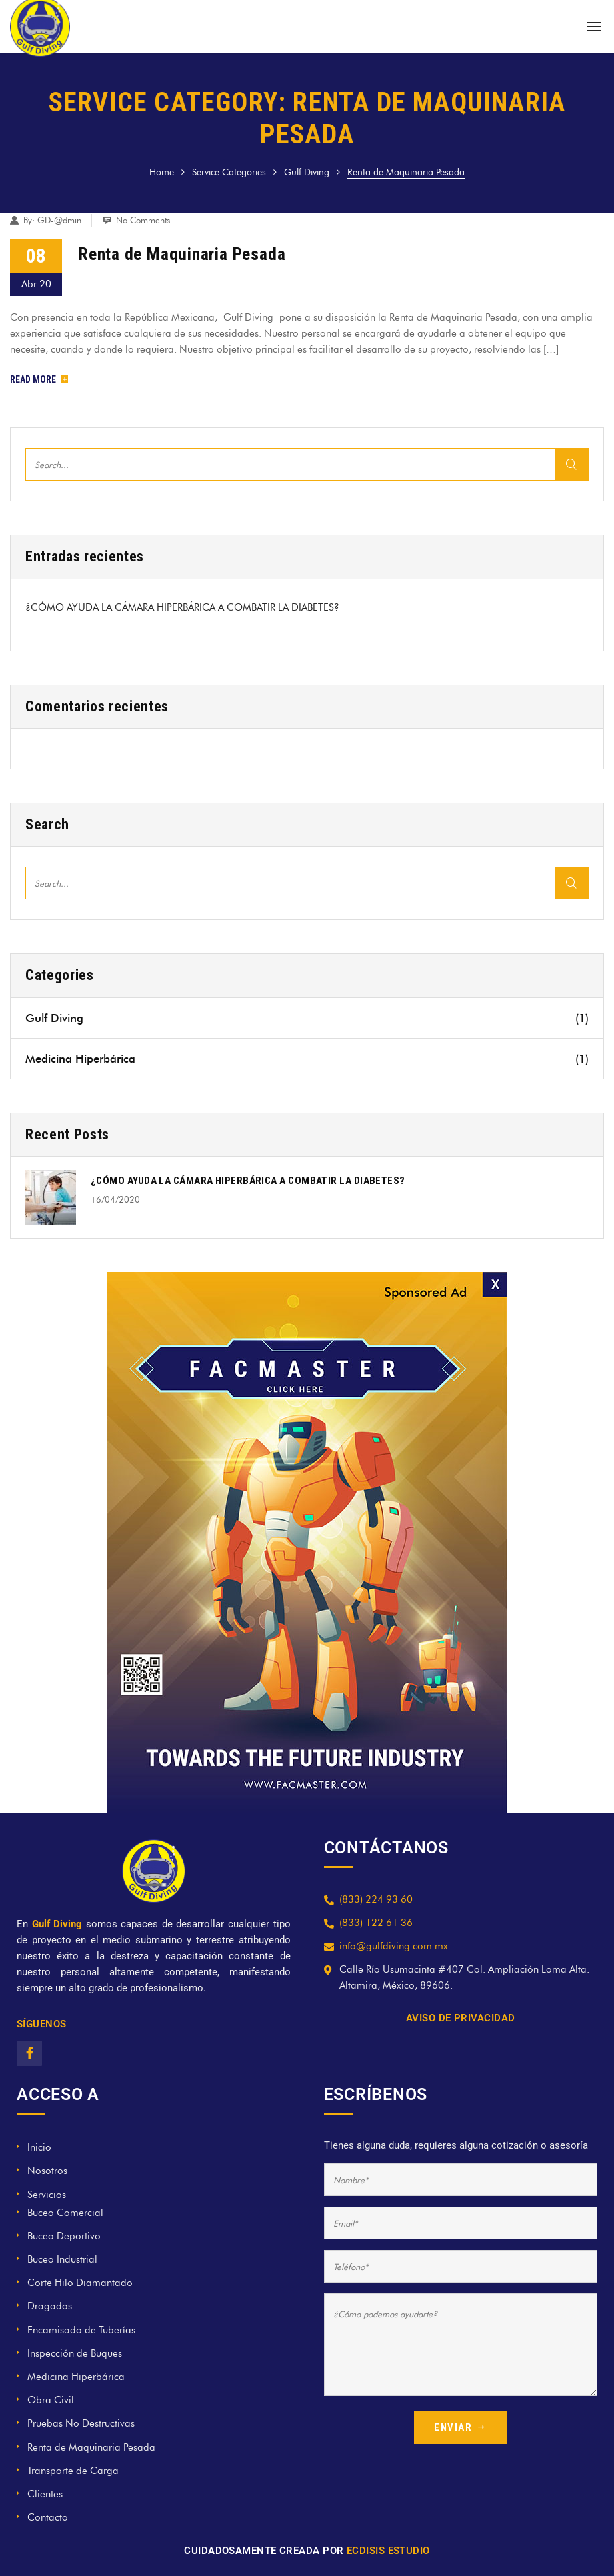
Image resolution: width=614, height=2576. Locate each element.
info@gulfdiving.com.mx (393, 1946)
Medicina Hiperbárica (307, 1058)
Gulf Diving (306, 172)
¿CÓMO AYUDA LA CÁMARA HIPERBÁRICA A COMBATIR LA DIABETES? (182, 607)
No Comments (143, 220)
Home (161, 172)
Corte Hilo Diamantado (80, 2283)
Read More (39, 379)
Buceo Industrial (62, 2259)
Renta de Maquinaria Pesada (181, 254)
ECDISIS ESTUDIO (388, 2551)
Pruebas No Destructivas (81, 2423)
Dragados (49, 2306)
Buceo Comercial (65, 2213)
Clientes (45, 2494)
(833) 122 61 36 (376, 1923)
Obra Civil (50, 2400)
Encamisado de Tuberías (81, 2330)
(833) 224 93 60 (376, 1899)
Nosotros (47, 2171)
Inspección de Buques (74, 2353)
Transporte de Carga (73, 2471)
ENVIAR (460, 2427)
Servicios (46, 2195)
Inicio (39, 2147)
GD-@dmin (59, 220)
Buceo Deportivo (64, 2236)
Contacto (47, 2517)
